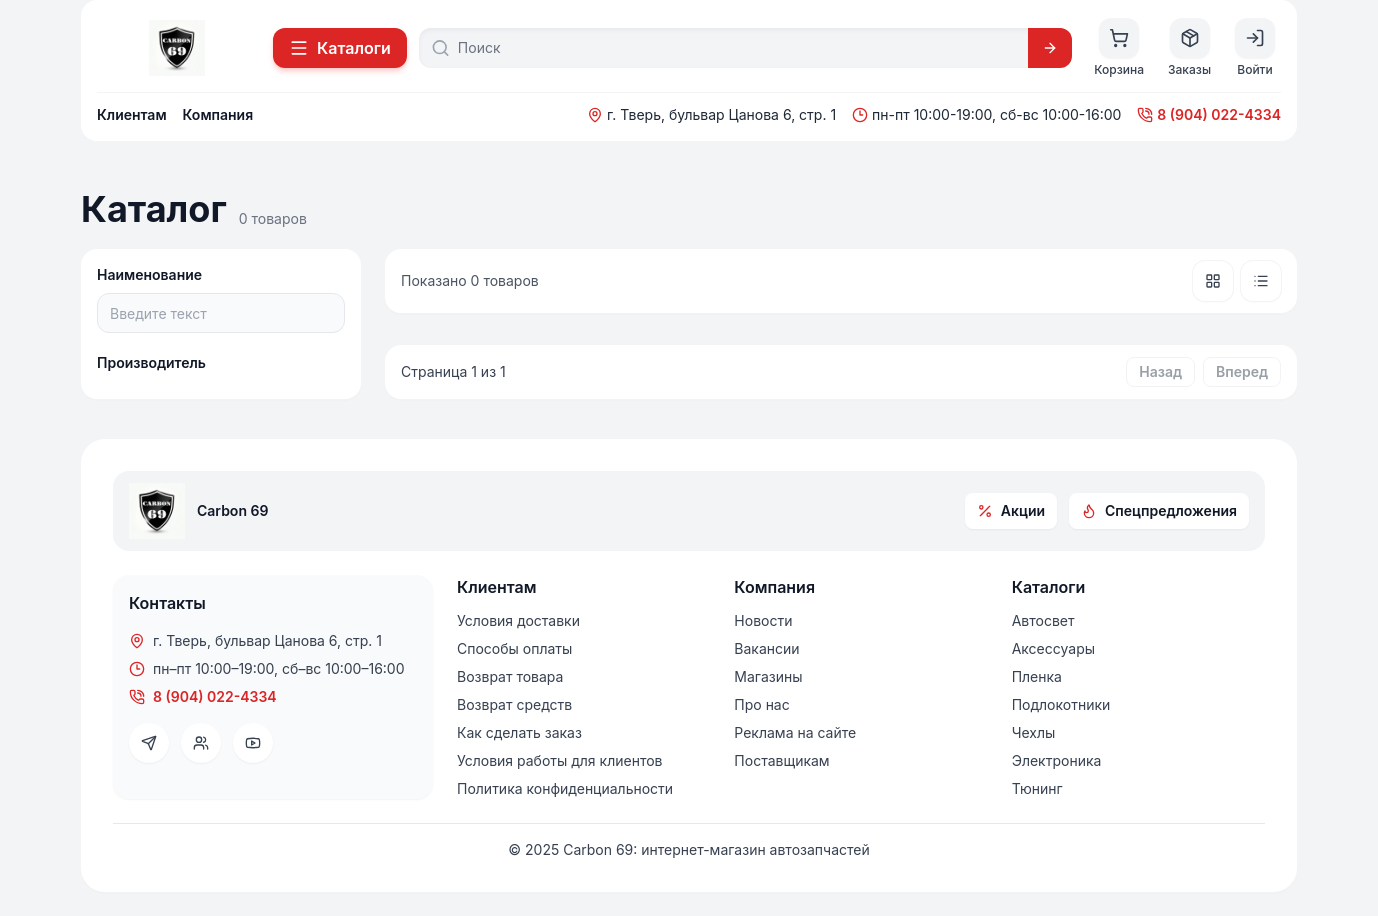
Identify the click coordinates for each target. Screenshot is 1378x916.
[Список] (1261, 281)
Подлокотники (1061, 704)
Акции (1011, 510)
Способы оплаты (514, 648)
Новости (763, 620)
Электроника (1057, 760)
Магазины (768, 676)
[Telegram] (149, 743)
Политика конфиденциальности (565, 788)
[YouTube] (253, 743)
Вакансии (766, 648)
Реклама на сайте (795, 732)
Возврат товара (510, 676)
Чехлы (1034, 732)
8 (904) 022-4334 (1209, 114)
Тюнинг (1037, 788)
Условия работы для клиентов (559, 760)
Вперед (1242, 371)
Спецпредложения (1159, 510)
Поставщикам (781, 760)
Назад (1160, 371)
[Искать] (1050, 48)
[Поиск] (737, 48)
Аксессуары (1053, 648)
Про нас (761, 704)
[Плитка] (1213, 281)
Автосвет (1043, 620)
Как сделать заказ (519, 732)
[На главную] (177, 48)
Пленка (1037, 676)
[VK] (201, 743)
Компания (218, 114)
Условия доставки (518, 620)
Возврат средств (514, 704)
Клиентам (132, 114)
